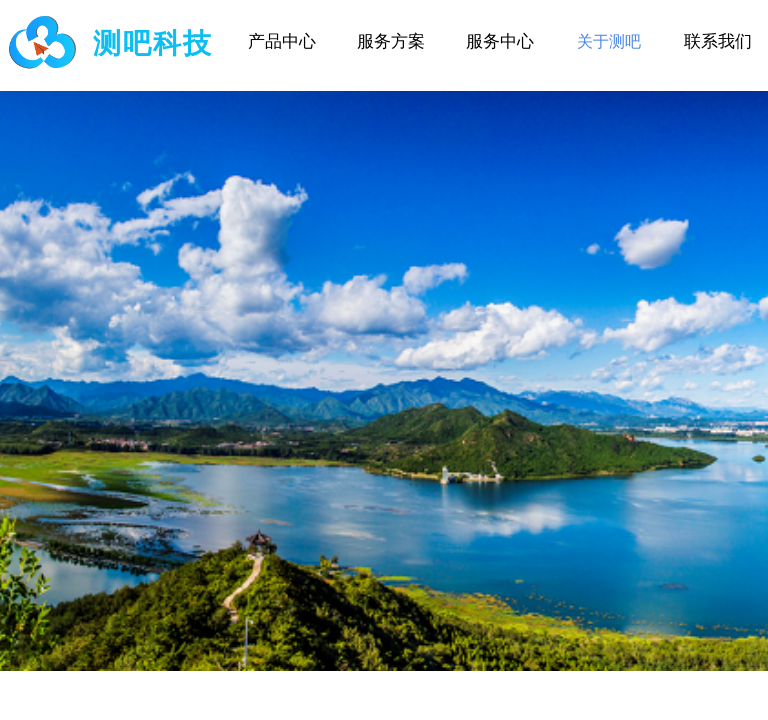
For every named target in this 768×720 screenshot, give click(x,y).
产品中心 (282, 41)
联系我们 (718, 41)
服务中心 (500, 41)
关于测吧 (609, 41)
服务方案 (391, 41)
